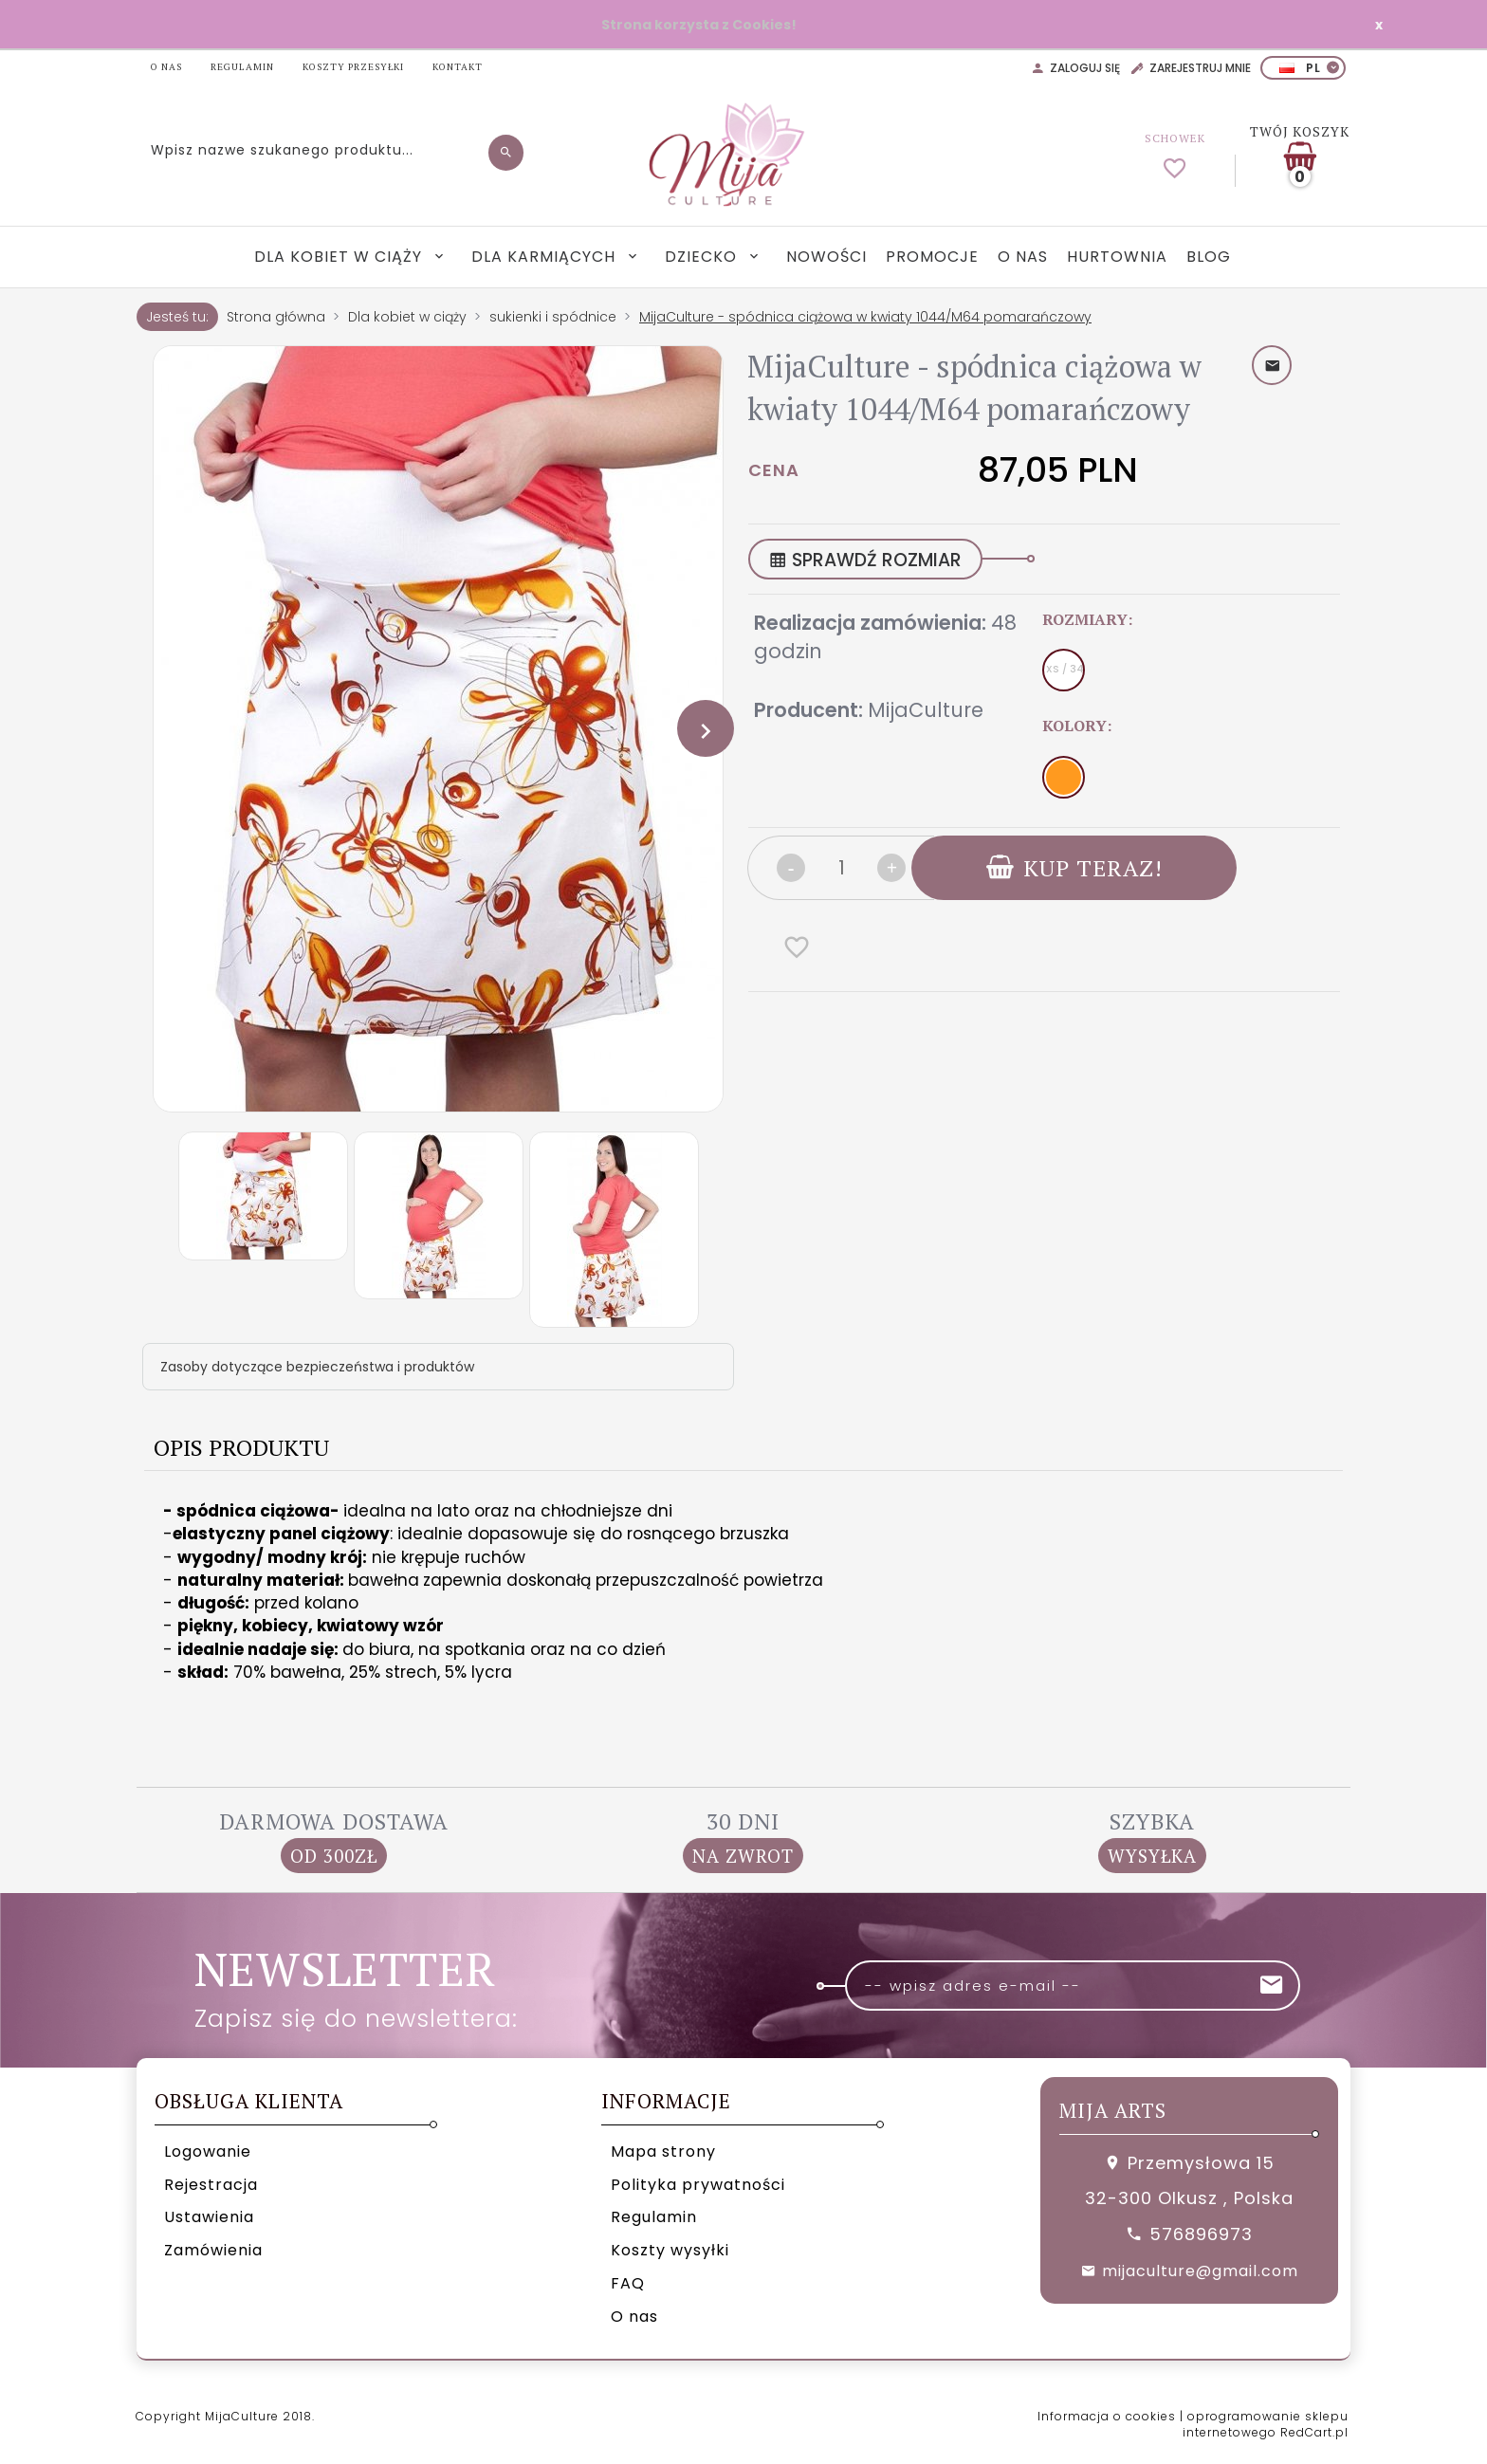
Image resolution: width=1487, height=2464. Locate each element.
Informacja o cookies (1106, 2416)
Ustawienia (209, 2217)
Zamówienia (213, 2250)
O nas (1023, 256)
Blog (1208, 256)
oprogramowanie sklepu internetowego (1266, 2424)
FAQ (628, 2283)
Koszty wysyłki (670, 2250)
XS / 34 (1065, 669)
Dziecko (703, 256)
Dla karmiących (545, 256)
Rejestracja (211, 2185)
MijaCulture (925, 710)
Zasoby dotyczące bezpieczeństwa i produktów (317, 1366)
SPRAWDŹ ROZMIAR (865, 560)
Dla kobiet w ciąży (340, 256)
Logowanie (207, 2151)
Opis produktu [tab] (241, 1447)
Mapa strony (663, 2151)
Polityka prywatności (698, 2185)
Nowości (826, 256)
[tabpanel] (743, 1614)
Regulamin (654, 2217)
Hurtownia (1117, 256)
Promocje (932, 256)
